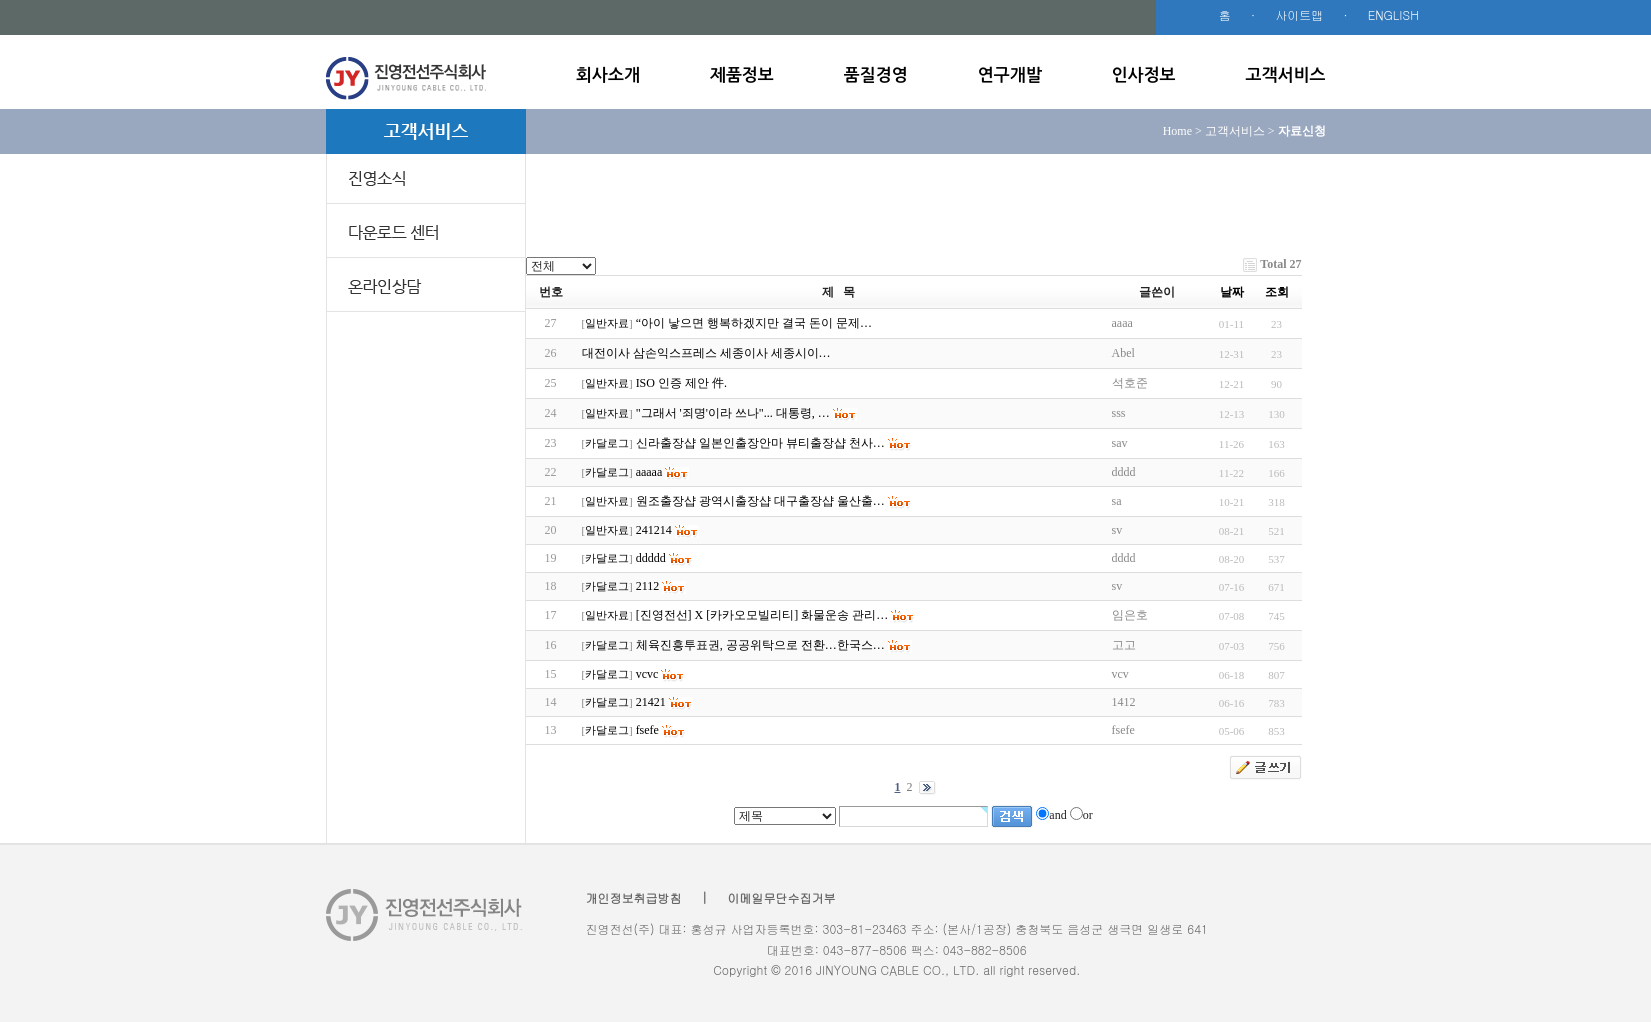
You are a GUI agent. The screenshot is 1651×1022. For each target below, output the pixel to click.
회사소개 (608, 75)
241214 (654, 530)
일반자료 (607, 323)
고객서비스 (1286, 75)
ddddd (651, 558)
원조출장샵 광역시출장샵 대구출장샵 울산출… (760, 501)
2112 (648, 586)
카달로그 (607, 443)
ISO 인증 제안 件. (681, 383)
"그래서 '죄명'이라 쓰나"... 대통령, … (733, 413)
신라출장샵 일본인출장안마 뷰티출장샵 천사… (760, 443)
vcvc (647, 674)
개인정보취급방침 (634, 897)
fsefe (647, 730)
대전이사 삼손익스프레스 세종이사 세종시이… (706, 353)
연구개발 (1010, 75)
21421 (651, 702)
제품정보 (742, 75)
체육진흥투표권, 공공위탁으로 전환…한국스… (760, 645)
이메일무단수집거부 (782, 897)
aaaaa (649, 472)
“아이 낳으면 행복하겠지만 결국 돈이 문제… (754, 323)
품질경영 (876, 75)
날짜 (1232, 292)
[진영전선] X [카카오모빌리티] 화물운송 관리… (762, 615)
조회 (1277, 292)
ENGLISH (1393, 14)
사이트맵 (1299, 14)
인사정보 (1144, 75)
